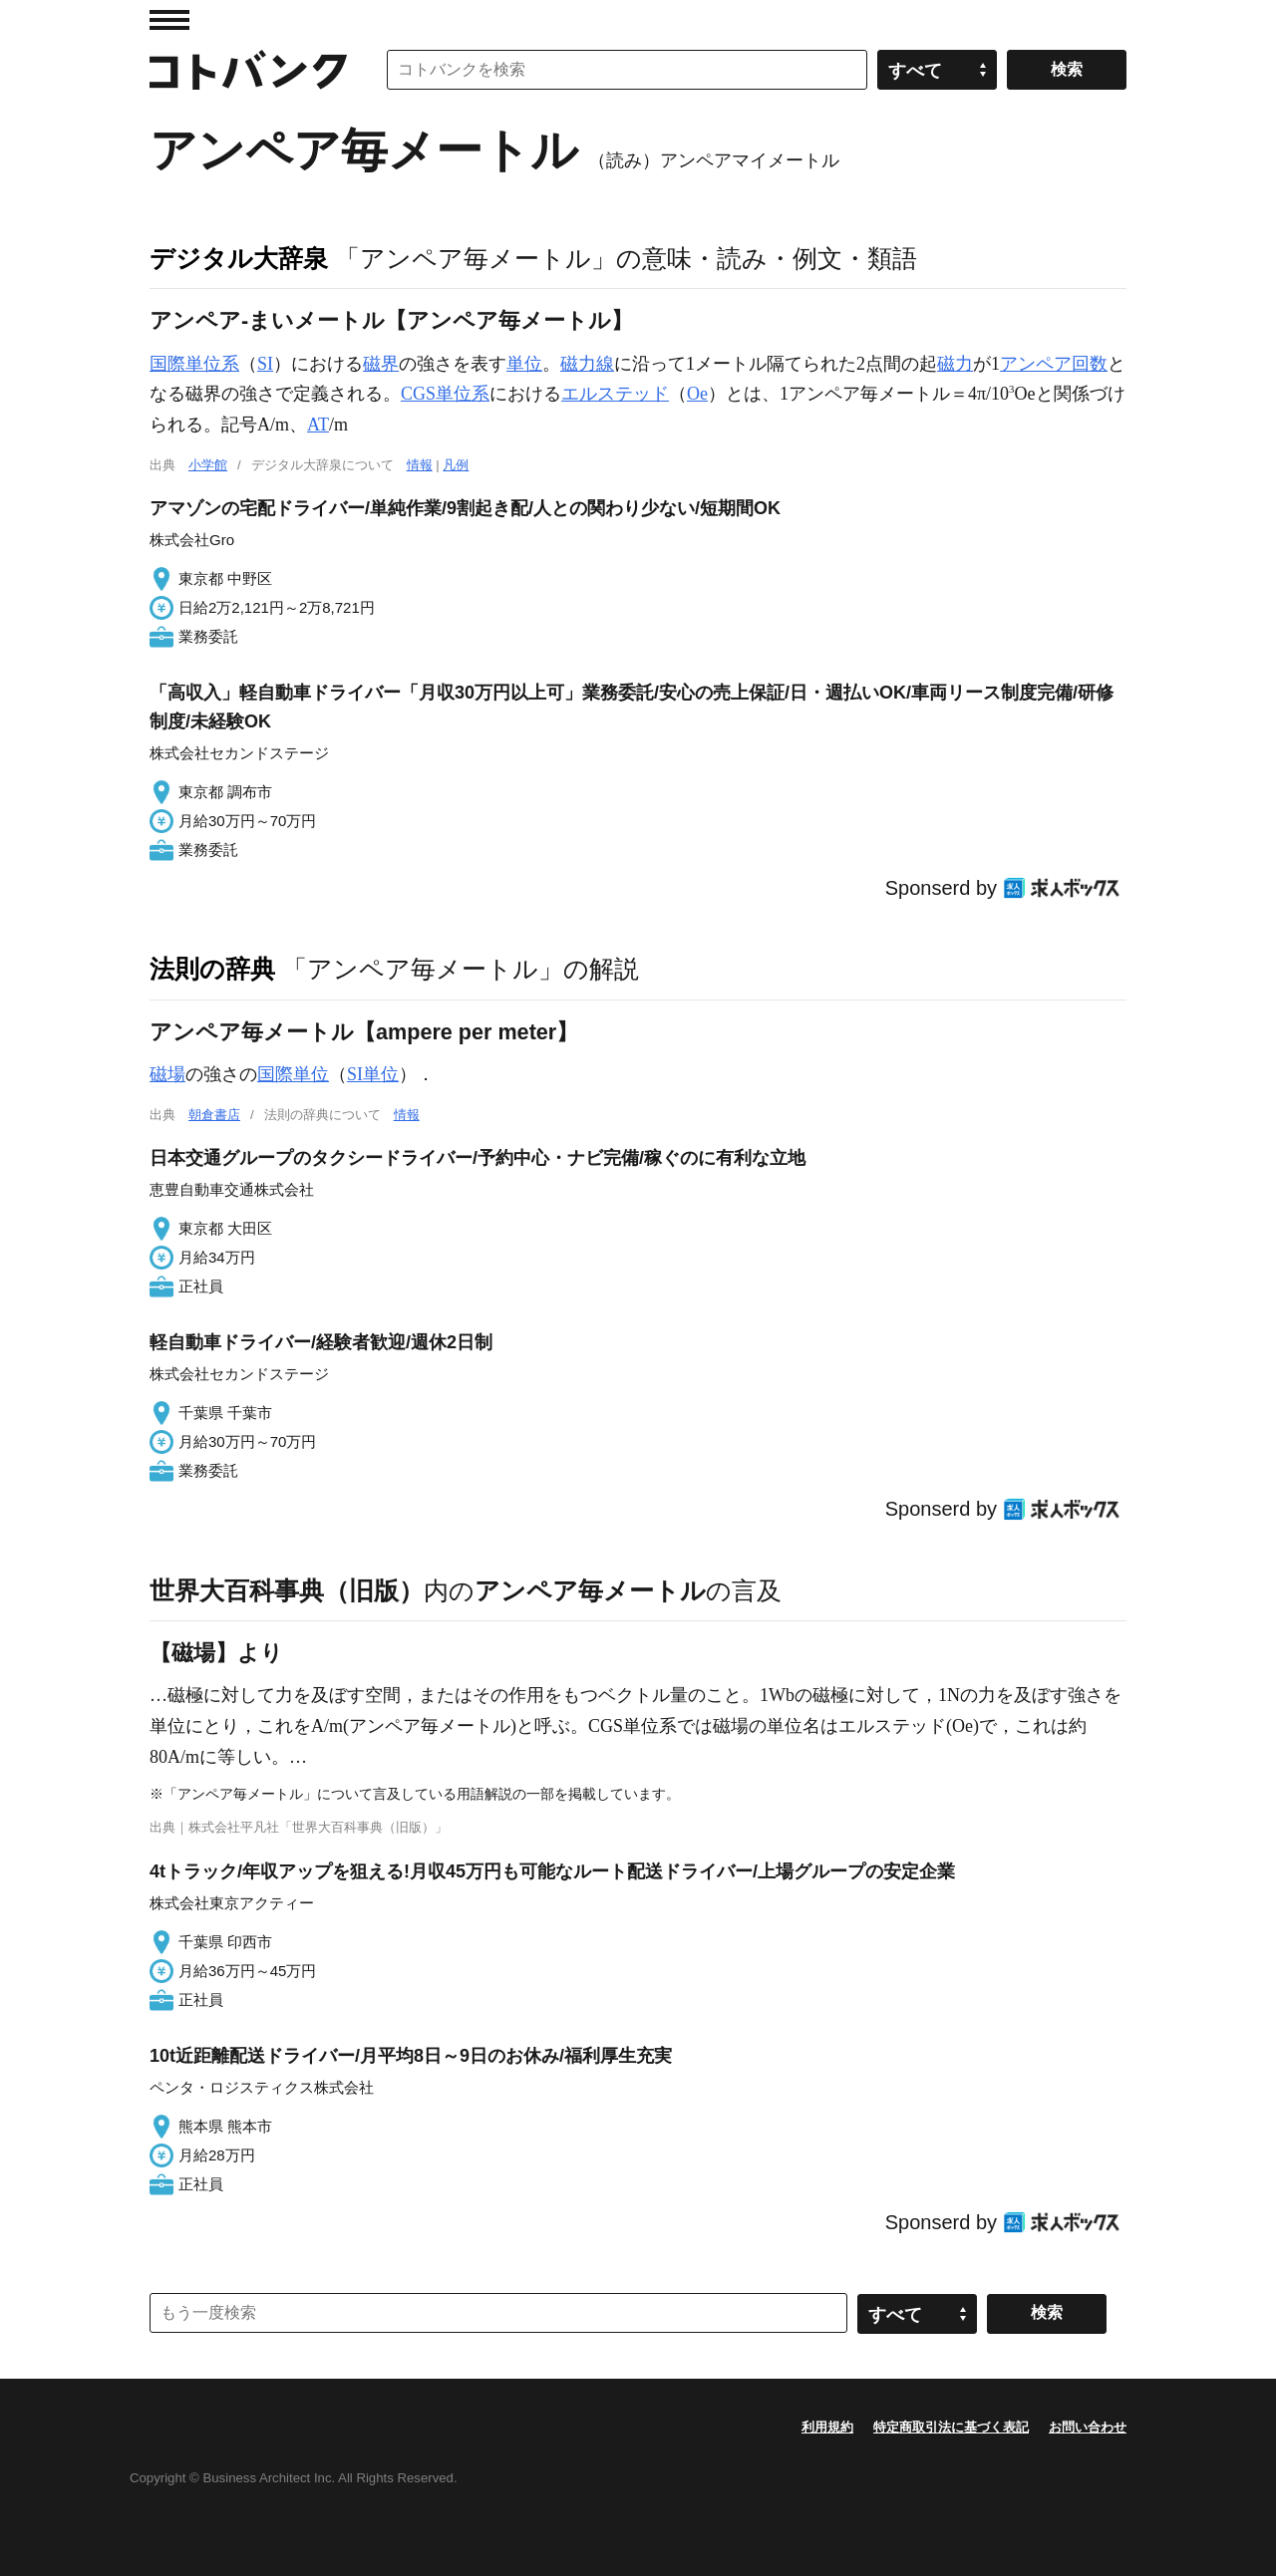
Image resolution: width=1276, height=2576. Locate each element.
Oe (697, 394)
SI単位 (373, 1074)
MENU (169, 20)
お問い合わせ (1087, 2427)
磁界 (381, 364)
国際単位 (293, 1074)
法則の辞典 (212, 969)
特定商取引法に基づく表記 (951, 2427)
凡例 (456, 464)
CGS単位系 (445, 394)
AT (318, 424)
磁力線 (587, 364)
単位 (524, 364)
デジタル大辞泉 (239, 258)
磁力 (955, 364)
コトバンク (248, 70)
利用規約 (827, 2427)
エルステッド (615, 394)
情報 (420, 464)
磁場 (167, 1074)
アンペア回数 (1054, 364)
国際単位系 (194, 364)
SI (265, 364)
